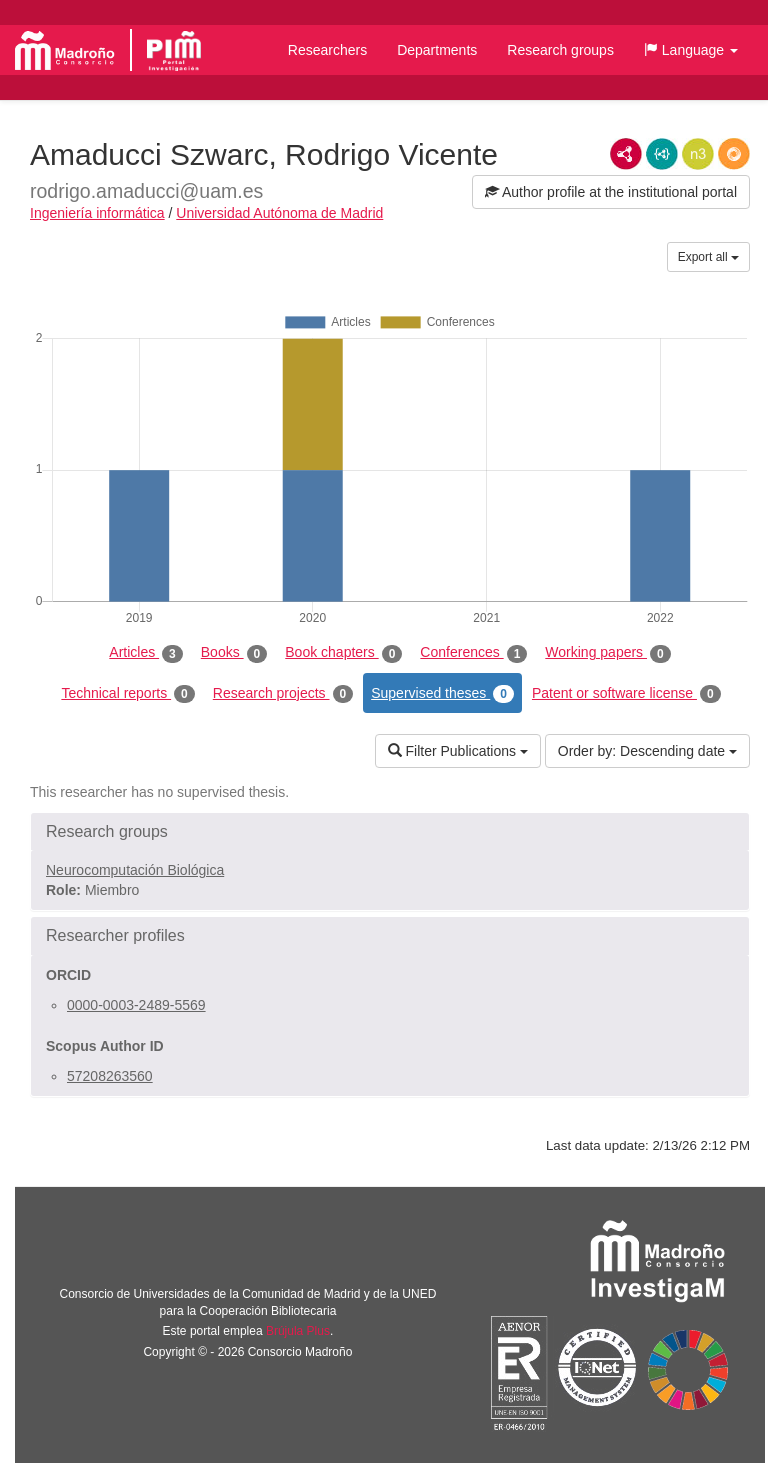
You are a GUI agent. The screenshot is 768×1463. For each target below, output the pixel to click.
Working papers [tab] (607, 653)
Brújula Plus (298, 1331)
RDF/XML (626, 154)
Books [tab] (234, 653)
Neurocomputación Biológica (135, 870)
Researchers (327, 50)
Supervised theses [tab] (442, 694)
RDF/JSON (734, 154)
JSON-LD (662, 154)
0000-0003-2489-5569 (136, 1005)
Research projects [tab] (283, 694)
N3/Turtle (698, 154)
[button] (691, 50)
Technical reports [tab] (127, 694)
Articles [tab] (145, 653)
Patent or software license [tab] (626, 694)
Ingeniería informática (97, 213)
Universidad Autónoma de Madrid (279, 213)
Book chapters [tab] (343, 653)
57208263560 (110, 1076)
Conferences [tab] (473, 653)
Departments (437, 50)
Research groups (560, 50)
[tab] (390, 832)
